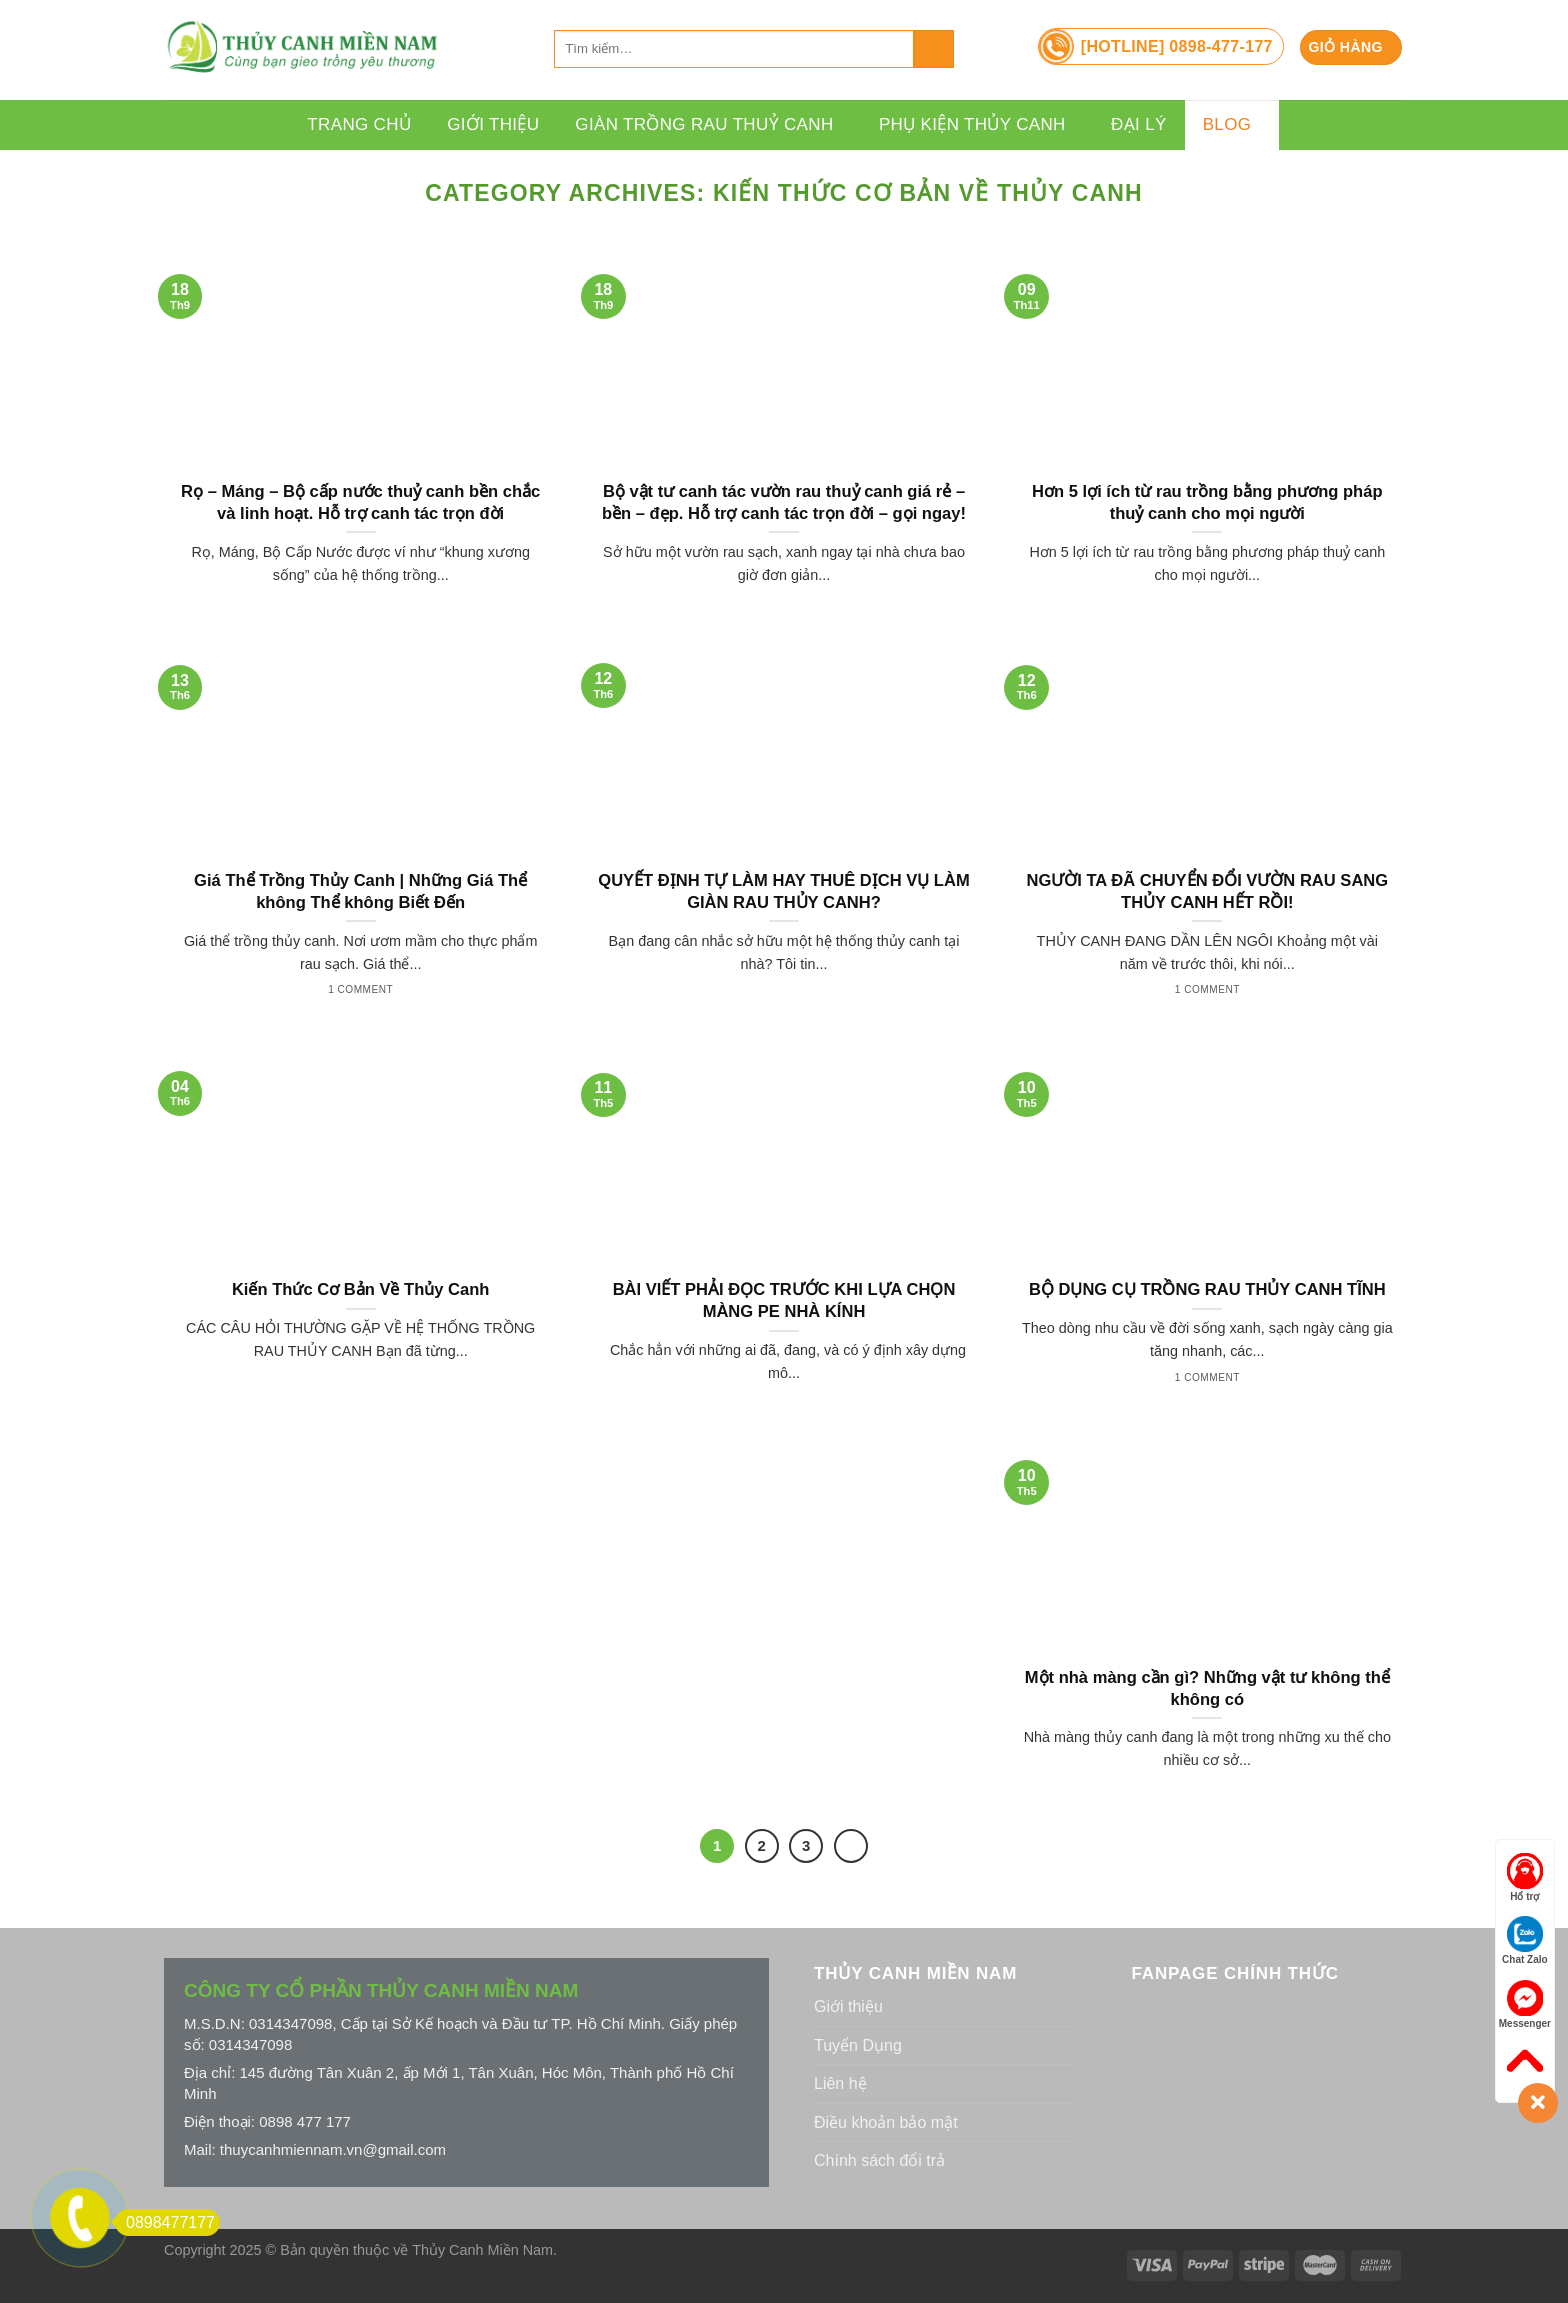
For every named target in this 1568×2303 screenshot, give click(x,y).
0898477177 (165, 2222)
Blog (1232, 125)
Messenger (1525, 2004)
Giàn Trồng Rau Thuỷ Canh (709, 125)
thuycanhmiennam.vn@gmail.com (333, 2149)
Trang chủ (359, 124)
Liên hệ (840, 2083)
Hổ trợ (1525, 1877)
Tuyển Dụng (858, 2045)
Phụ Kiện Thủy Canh (977, 125)
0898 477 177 (305, 2121)
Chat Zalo (1525, 1940)
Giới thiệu (493, 124)
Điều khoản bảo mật (886, 2122)
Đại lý (1139, 124)
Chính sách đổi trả (879, 2160)
